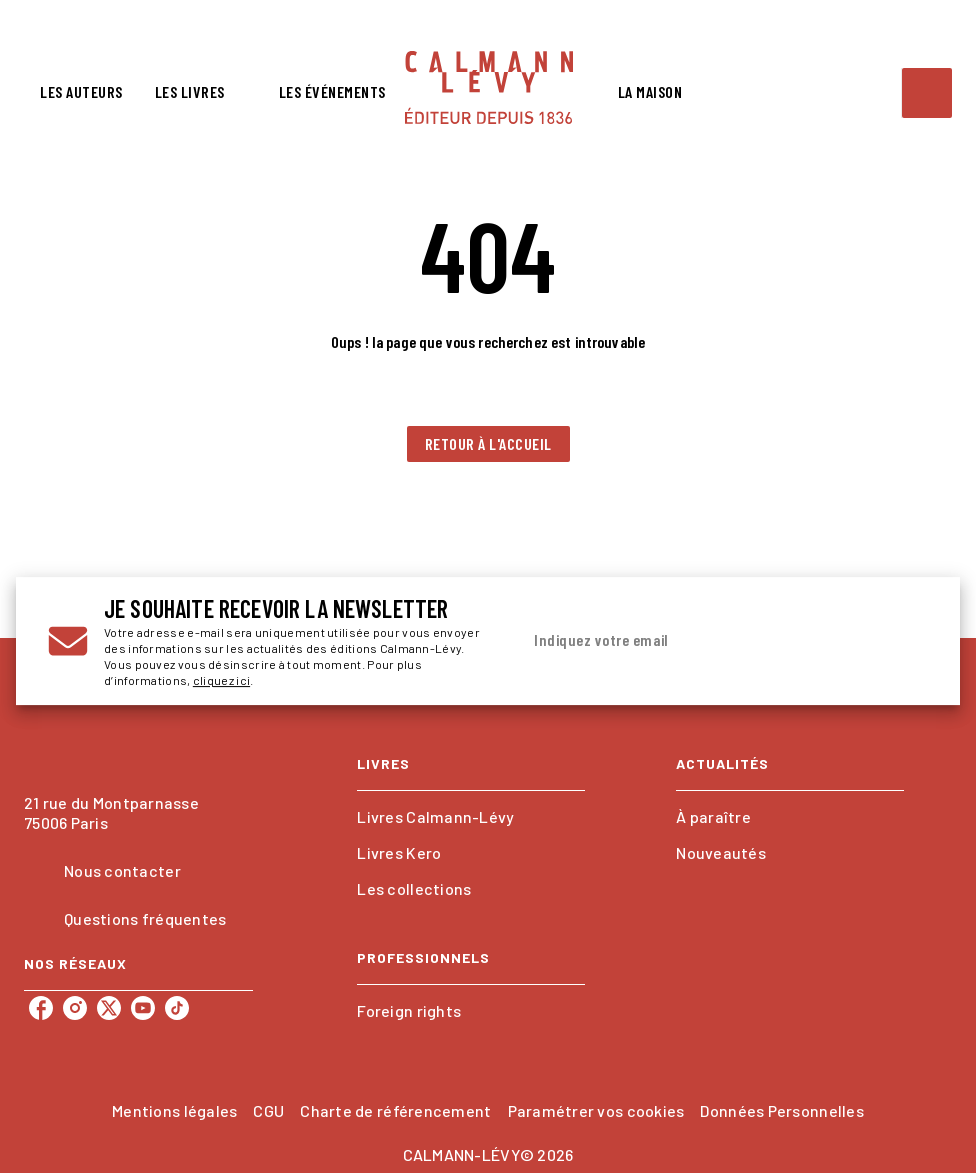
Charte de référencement (395, 1110)
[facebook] (41, 1008)
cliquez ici (221, 680)
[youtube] (143, 1008)
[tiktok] (177, 1008)
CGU (268, 1110)
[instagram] (75, 1008)
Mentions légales (174, 1110)
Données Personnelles (781, 1110)
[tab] (81, 92)
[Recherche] (927, 93)
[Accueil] (489, 87)
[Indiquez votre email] (699, 641)
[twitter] (109, 1008)
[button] (488, 444)
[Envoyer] (904, 641)
